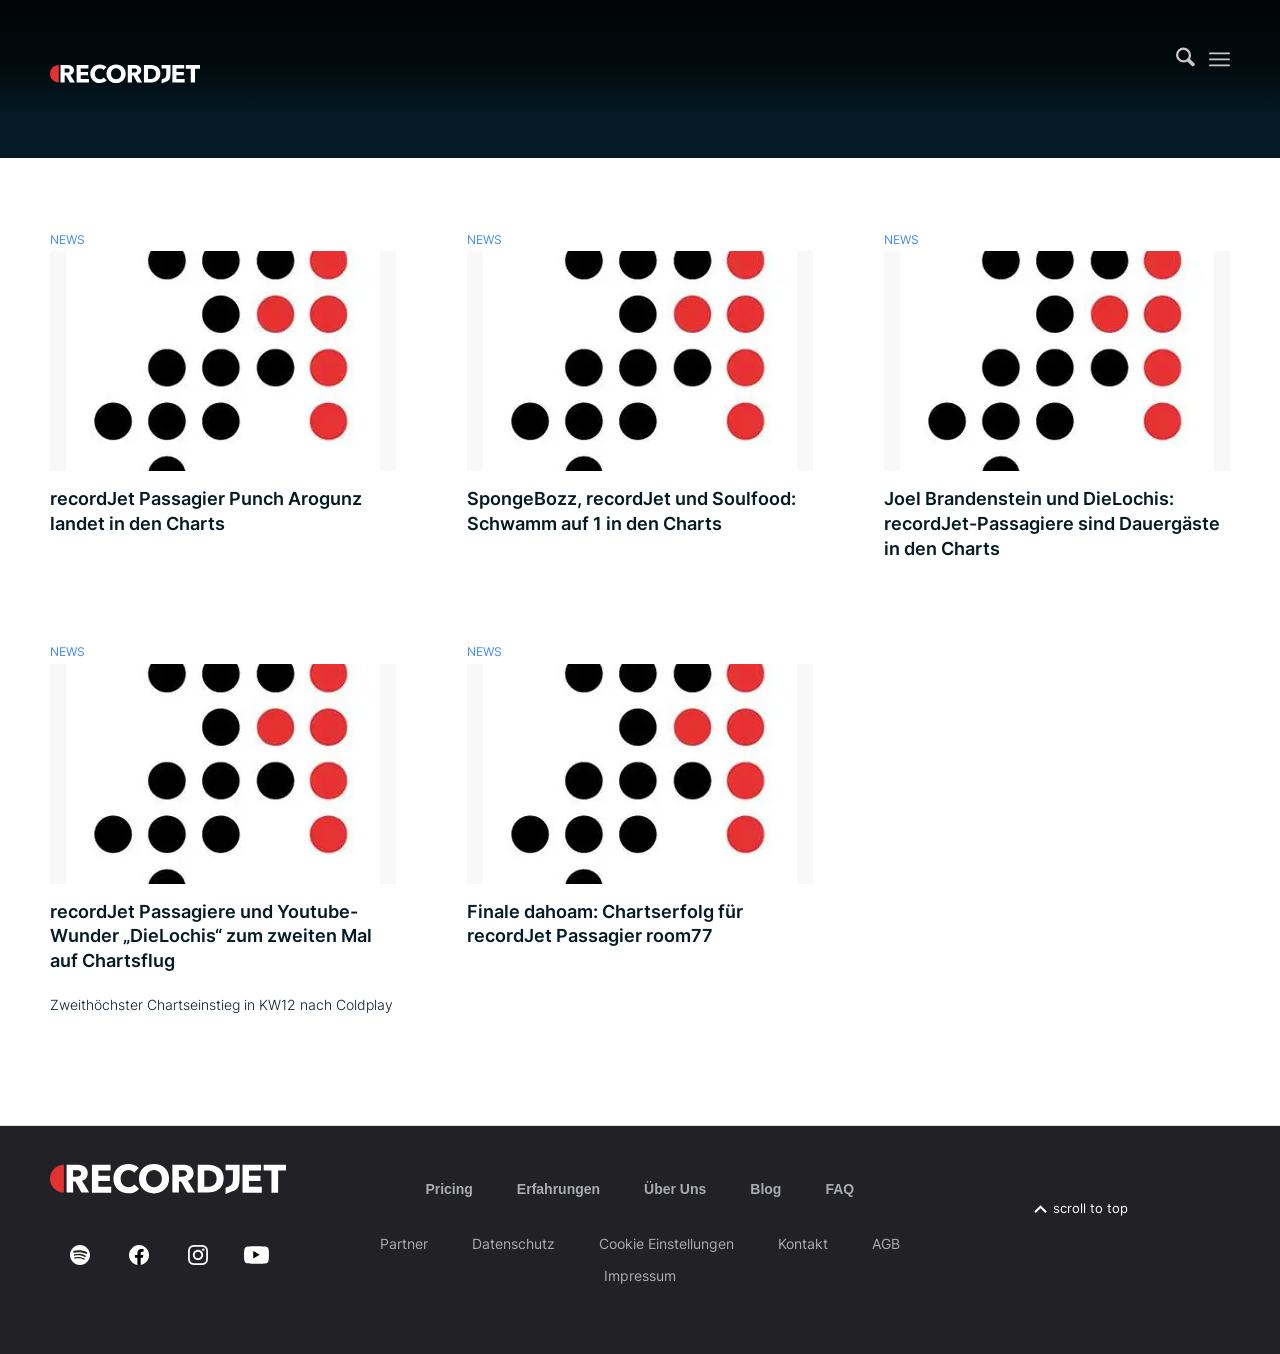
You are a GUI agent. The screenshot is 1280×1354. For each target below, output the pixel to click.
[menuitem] (1185, 59)
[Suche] (1185, 59)
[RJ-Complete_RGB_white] (125, 59)
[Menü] (1219, 59)
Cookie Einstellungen (666, 1243)
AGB (886, 1243)
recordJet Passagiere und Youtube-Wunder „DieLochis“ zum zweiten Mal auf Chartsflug (211, 936)
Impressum (640, 1275)
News (67, 240)
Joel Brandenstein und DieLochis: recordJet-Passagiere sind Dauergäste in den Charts (1052, 523)
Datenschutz (513, 1243)
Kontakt (803, 1243)
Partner (404, 1243)
